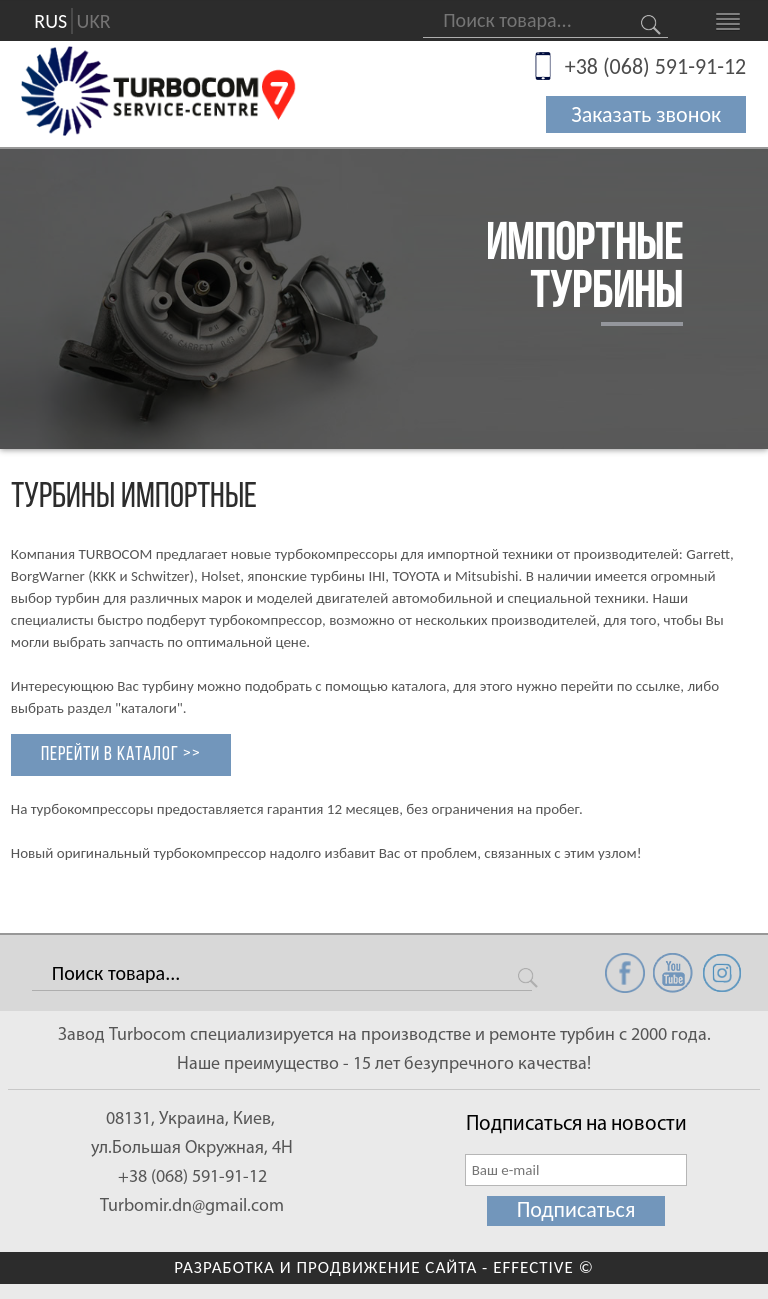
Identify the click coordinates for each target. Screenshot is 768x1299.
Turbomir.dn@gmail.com (192, 1206)
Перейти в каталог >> (121, 755)
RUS (50, 21)
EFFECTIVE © (543, 1267)
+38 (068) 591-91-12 (656, 66)
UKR (94, 21)
